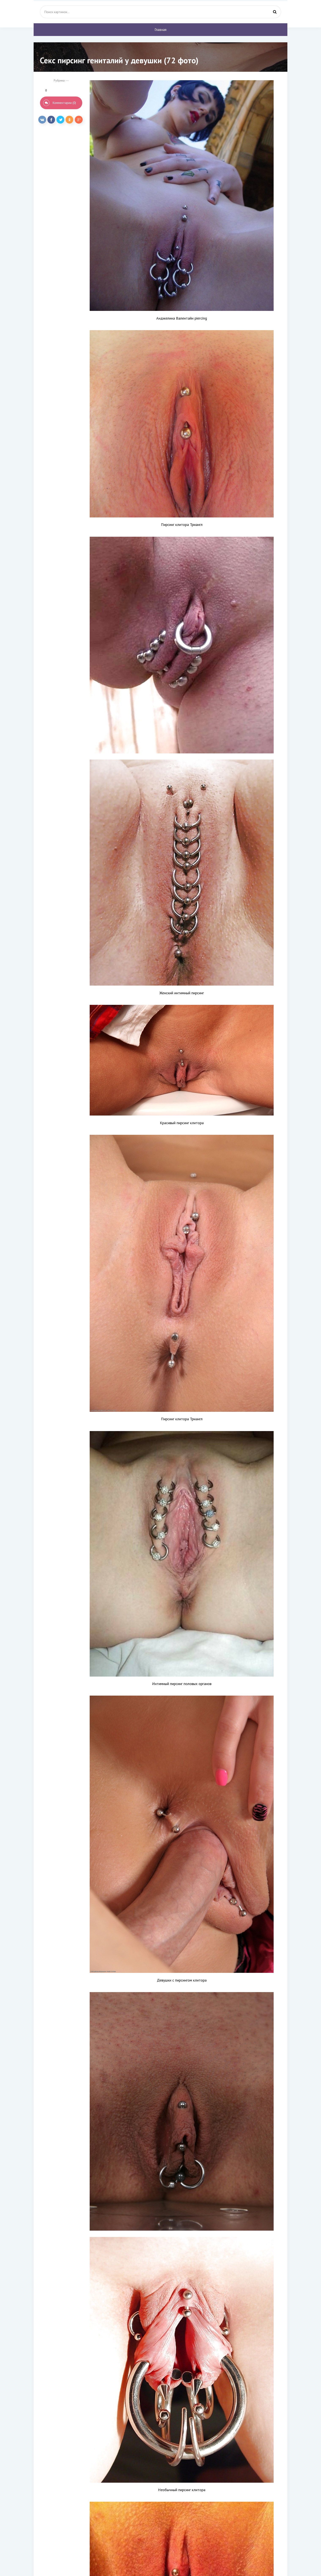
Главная (160, 29)
